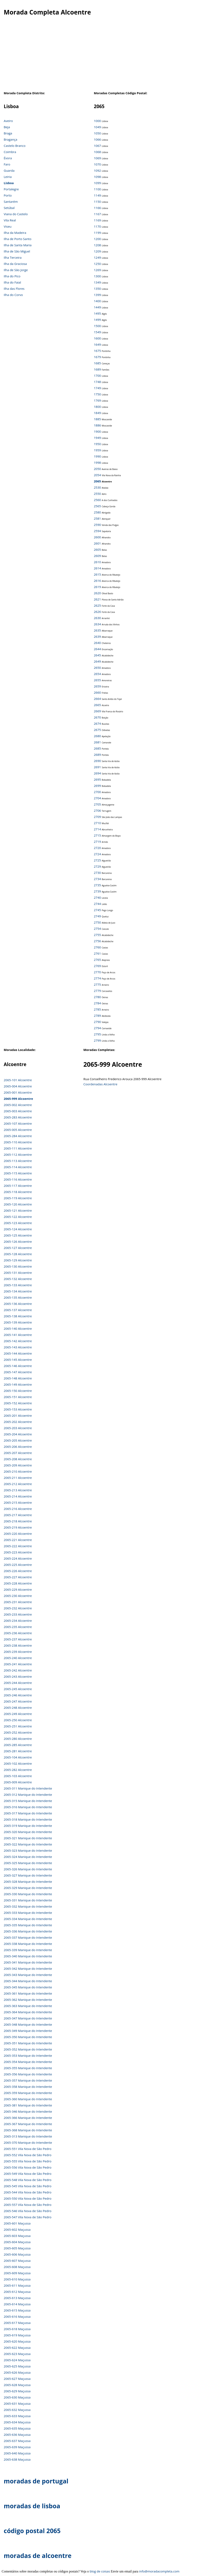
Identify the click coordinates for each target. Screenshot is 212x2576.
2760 (97, 947)
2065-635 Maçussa (17, 2428)
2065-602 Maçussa (17, 2229)
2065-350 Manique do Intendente (28, 2037)
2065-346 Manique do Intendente (28, 2111)
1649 (97, 344)
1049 (97, 127)
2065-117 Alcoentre (18, 1186)
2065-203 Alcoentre (18, 1428)
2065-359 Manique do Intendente (28, 2093)
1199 (97, 233)
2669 (97, 711)
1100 (97, 189)
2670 (97, 717)
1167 (97, 214)
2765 (97, 960)
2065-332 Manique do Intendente (28, 1906)
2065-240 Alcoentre (18, 1658)
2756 (97, 941)
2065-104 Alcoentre (18, 1757)
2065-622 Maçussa (17, 2347)
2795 (97, 1034)
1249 (97, 257)
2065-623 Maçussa (17, 2354)
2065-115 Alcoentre (18, 1173)
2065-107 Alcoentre (18, 1123)
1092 (97, 170)
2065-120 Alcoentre (18, 1204)
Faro (7, 164)
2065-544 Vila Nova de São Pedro (27, 2192)
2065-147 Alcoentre (18, 1372)
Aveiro (8, 121)
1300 (97, 276)
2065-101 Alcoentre (18, 1080)
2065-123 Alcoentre (18, 1223)
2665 (97, 705)
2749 (97, 916)
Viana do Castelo (16, 214)
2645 (97, 655)
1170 (97, 226)
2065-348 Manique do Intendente (28, 2024)
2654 (97, 674)
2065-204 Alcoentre (18, 1434)
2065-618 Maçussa (17, 2329)
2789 (97, 1015)
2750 (97, 922)
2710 (97, 823)
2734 (97, 879)
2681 (97, 742)
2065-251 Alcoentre (18, 1726)
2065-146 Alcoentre (18, 1366)
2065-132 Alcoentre (18, 1279)
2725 (97, 860)
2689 (97, 754)
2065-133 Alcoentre (18, 1285)
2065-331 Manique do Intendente (28, 1900)
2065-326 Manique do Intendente (28, 1869)
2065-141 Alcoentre (18, 1335)
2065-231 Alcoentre (18, 1602)
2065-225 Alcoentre (18, 1565)
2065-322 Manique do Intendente (28, 1844)
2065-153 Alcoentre (18, 1409)
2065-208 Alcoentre (18, 1459)
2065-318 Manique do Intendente (28, 1819)
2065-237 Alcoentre (18, 1639)
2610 (97, 562)
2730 (97, 873)
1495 (97, 313)
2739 (97, 891)
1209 (97, 251)
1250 (97, 264)
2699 (97, 786)
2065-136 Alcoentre (18, 1304)
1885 (97, 419)
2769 (97, 966)
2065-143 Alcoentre (18, 1347)
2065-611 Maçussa (17, 2285)
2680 (97, 736)
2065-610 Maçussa (17, 2279)
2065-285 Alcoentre (18, 1745)
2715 (97, 835)
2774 (97, 978)
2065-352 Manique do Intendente (28, 2049)
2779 (97, 991)
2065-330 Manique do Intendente (28, 1894)
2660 (97, 692)
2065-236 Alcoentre (18, 1633)
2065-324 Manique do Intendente (28, 1857)
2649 (97, 661)
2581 (97, 518)
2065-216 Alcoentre (18, 1509)
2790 (97, 1022)
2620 (97, 593)
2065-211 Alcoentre (18, 1478)
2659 (97, 686)
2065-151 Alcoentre (18, 1397)
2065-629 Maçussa (17, 2391)
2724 (97, 854)
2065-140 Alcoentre (18, 1328)
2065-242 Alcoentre (18, 1670)
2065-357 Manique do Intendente (28, 2080)
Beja (7, 127)
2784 (97, 1003)
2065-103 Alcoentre (18, 1776)
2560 (97, 500)
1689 (97, 369)
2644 (97, 649)
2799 (97, 1040)
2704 (97, 798)
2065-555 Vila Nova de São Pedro (27, 2161)
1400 (97, 301)
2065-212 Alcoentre (18, 1484)
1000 (97, 121)
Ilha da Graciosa (15, 264)
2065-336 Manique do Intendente (28, 1931)
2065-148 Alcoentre (18, 1378)
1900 (97, 431)
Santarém (11, 201)
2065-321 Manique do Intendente (28, 1838)
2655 (97, 680)
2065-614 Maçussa (17, 2304)
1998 (97, 462)
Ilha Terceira (13, 257)
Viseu (8, 226)
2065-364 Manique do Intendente (28, 2012)
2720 (97, 848)
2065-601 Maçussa (17, 2223)
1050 (97, 133)
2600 (97, 537)
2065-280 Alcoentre (18, 1739)
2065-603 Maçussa (17, 2236)
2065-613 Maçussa (17, 2298)
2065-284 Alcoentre (18, 1136)
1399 (97, 295)
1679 (97, 357)
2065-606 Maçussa (17, 2254)
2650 (97, 667)
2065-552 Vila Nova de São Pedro (27, 2155)
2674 (97, 723)
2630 (97, 618)
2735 (97, 885)
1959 (97, 450)
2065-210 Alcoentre (18, 1471)
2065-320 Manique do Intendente (28, 1832)
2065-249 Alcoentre (18, 1714)
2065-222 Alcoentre (18, 1546)
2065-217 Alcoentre (18, 1515)
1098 (97, 177)
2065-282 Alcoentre (18, 1770)
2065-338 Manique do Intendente (28, 1944)
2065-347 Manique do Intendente (28, 2018)
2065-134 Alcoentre (18, 1291)
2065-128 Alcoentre (18, 1254)
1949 (97, 438)
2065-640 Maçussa (17, 2453)
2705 (97, 804)
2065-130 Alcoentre (18, 1266)
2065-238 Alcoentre (18, 1645)
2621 (97, 599)
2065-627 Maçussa (17, 2379)
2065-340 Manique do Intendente (28, 1956)
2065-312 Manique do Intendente (28, 1794)
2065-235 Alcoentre (18, 1627)
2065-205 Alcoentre (18, 1440)
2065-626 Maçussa (17, 2372)
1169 (97, 220)
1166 (97, 208)
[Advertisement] (106, 58)
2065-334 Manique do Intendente (28, 1919)
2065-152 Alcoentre (18, 1403)
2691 (97, 767)
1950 (97, 444)
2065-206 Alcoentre (18, 1446)
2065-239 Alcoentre (18, 1652)
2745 (97, 910)
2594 (97, 531)
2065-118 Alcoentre (18, 1192)
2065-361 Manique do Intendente (28, 1993)
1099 (97, 183)
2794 (97, 1028)
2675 (97, 730)
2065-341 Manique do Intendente (28, 1962)
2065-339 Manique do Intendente (28, 1950)
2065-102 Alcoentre (18, 1763)
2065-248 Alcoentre (18, 1707)
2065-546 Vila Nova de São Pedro (27, 2211)
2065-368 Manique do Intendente (28, 2130)
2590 (97, 525)
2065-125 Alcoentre (18, 1235)
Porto (8, 195)
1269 (97, 270)
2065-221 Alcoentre (18, 1540)
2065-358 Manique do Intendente (28, 2086)
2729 (97, 866)
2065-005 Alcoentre (18, 1130)
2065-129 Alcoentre (18, 1260)
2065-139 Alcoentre (18, 1322)
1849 (97, 413)
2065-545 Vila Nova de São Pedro (27, 2186)
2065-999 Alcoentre (18, 1099)
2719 (97, 841)
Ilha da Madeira (15, 233)
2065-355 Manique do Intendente (28, 2068)
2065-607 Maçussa (17, 2260)
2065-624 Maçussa (17, 2360)
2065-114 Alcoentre (18, 1167)
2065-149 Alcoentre (18, 1384)
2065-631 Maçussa (17, 2403)
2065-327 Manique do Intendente (28, 1875)
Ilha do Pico (12, 276)
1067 (97, 146)
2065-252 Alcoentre (18, 1732)
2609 (97, 556)
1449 (97, 307)
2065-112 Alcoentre (18, 1154)
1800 (97, 407)
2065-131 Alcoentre (18, 1272)
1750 (97, 394)
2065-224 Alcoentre (18, 1558)
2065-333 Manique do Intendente (28, 1913)
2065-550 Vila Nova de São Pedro (27, 2198)
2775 (97, 984)
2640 (97, 643)
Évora (8, 158)
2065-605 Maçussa (17, 2248)
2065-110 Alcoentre (18, 1142)
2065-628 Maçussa (17, 2385)
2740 (97, 897)
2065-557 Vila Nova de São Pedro (27, 2205)
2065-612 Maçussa (17, 2292)
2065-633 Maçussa (17, 2416)
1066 (97, 139)
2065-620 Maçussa (17, 2341)
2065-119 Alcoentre (18, 1198)
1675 (97, 351)
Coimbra (10, 152)
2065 (97, 481)
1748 (97, 382)
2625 (97, 605)
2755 (97, 935)
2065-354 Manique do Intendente (28, 2062)
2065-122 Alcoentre (18, 1217)
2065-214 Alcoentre (18, 1496)
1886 (97, 425)
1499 (97, 320)
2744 (97, 904)
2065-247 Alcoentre (18, 1701)
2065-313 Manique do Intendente (28, 2136)
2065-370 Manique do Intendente (28, 2142)
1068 (97, 152)
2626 (97, 612)
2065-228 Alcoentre (18, 1583)
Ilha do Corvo (13, 295)
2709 (97, 817)
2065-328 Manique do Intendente (28, 1881)
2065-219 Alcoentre (18, 1527)
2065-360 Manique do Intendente (28, 2099)
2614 (97, 568)
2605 (97, 549)
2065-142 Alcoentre (18, 1341)
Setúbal (9, 208)
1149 (97, 195)
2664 (97, 699)
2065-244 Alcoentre (18, 1683)
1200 (97, 239)
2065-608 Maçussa (17, 2267)
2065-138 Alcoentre (18, 1316)
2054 (97, 475)
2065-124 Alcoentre (18, 1229)
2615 (97, 574)
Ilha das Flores (14, 288)
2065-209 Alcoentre (18, 1465)
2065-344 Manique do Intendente (28, 1981)
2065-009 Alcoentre (18, 1782)
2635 (97, 630)
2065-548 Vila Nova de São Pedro (27, 2180)
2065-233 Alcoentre (18, 1614)
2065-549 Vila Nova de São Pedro (27, 2173)
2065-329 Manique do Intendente (28, 1888)
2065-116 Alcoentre (18, 1179)
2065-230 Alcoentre (18, 1596)
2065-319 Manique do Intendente (28, 1826)
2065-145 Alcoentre (18, 1359)
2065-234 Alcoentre (18, 1620)
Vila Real (10, 220)
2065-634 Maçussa (17, 2422)
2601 (97, 543)
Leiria (8, 177)
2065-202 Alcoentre (18, 1422)
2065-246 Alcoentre (18, 1695)
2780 (97, 997)
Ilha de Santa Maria (17, 245)
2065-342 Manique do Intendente (28, 1968)
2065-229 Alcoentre (18, 1589)
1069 (97, 158)
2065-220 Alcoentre (18, 1533)
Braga (8, 133)
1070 (97, 164)
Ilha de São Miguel (17, 251)
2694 (97, 773)
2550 (97, 494)
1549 (97, 332)
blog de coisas (100, 2571)
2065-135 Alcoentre (18, 1297)
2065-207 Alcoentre (18, 1453)
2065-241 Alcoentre (18, 1664)
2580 (97, 512)
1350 (97, 288)
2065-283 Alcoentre (18, 1117)
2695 (97, 779)
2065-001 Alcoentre (18, 1092)
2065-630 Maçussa (17, 2397)
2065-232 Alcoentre (18, 1608)
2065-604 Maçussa (17, 2242)
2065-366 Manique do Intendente (28, 2118)
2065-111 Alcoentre (18, 1148)
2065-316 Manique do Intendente (28, 1807)
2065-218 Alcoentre (18, 1521)
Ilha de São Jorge (16, 270)
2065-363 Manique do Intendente (28, 2006)
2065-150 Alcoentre (18, 1391)
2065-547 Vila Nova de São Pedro (27, 2217)
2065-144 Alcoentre (18, 1353)
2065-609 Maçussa (17, 2273)
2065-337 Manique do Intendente (28, 1937)
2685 (97, 748)
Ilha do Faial (12, 282)
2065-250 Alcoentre (18, 1720)
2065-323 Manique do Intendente (28, 1850)
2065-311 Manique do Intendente (28, 1788)
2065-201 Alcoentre (18, 1415)
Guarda (9, 170)
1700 (97, 375)
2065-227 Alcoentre (18, 1577)
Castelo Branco (14, 146)
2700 (97, 792)
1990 (97, 456)
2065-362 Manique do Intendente (28, 2000)
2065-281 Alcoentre (18, 1751)
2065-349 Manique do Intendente (28, 2031)
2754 (97, 928)
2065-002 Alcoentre (18, 1105)
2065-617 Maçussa (17, 2323)
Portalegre (11, 189)
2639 (97, 636)
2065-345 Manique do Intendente (28, 1987)
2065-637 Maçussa (17, 2441)
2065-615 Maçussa (17, 2310)
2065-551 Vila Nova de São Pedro (27, 2149)
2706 (97, 810)
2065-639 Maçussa (17, 2447)
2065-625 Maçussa (17, 2366)
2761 (97, 953)
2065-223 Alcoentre (18, 1552)
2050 (97, 469)
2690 (97, 761)
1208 (97, 245)
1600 (97, 338)
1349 (97, 282)
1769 (97, 400)
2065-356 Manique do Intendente (28, 2074)
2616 (97, 580)
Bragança (10, 139)
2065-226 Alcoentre (18, 1571)
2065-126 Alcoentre (18, 1241)
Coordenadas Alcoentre (100, 1084)
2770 (97, 972)
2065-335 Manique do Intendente (28, 1925)
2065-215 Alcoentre (18, 1502)
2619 (97, 587)
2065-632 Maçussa (17, 2410)
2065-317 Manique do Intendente (28, 1813)
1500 (97, 326)
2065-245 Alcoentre (18, 1689)
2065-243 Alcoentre (18, 1676)
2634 (97, 624)
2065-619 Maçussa (17, 2335)
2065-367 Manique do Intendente (28, 2124)
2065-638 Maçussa (17, 2459)
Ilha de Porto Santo (17, 239)
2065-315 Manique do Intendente (28, 1801)
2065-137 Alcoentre (18, 1310)
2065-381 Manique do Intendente (28, 2105)
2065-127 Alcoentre (18, 1248)
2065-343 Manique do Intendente (28, 1975)
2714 (97, 829)
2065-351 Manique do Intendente (28, 2043)
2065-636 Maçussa (17, 2434)
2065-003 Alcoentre (18, 1111)
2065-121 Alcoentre (18, 1210)
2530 (97, 487)
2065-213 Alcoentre (18, 1490)
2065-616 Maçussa (17, 2316)
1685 (97, 363)
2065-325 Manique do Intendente (28, 1863)
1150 (97, 201)
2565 (97, 506)
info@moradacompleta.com (159, 2571)
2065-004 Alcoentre (18, 1086)
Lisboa (9, 183)
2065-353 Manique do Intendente (28, 2055)
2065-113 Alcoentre (18, 1161)
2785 (97, 1009)
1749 (97, 388)
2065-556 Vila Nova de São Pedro (27, 2167)
